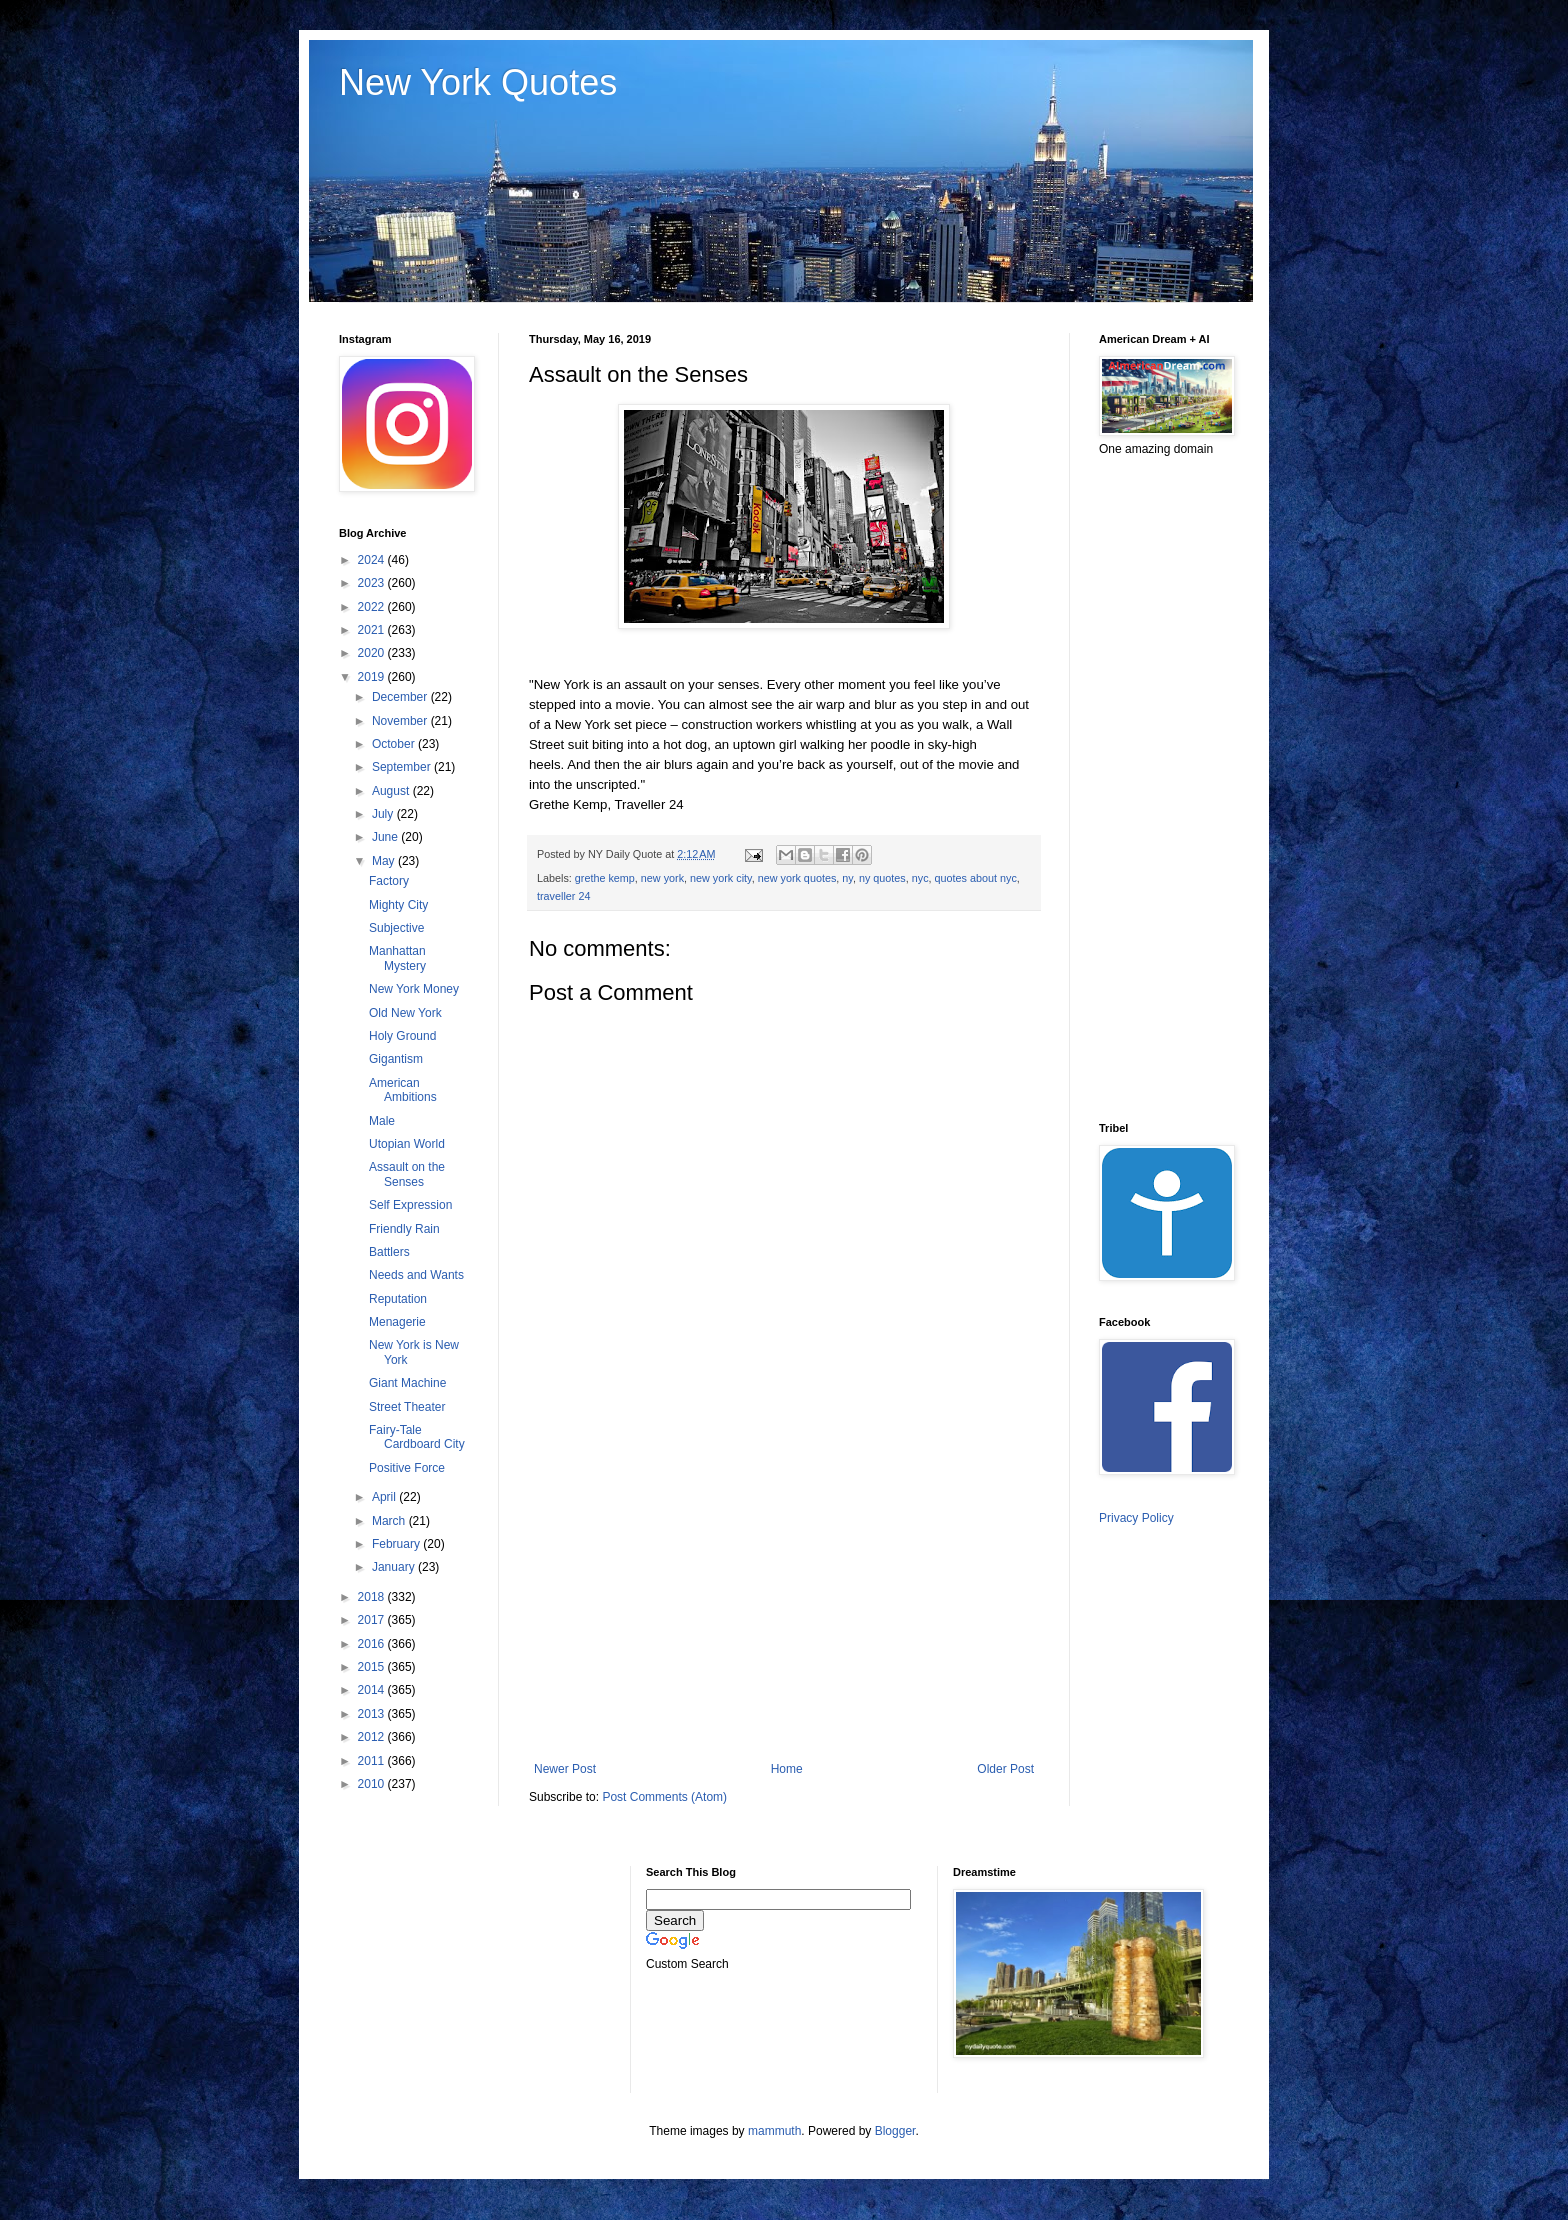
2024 (373, 560)
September (403, 767)
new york (662, 878)
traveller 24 (563, 896)
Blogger (895, 2131)
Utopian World (407, 1144)
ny (847, 878)
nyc (920, 878)
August (392, 791)
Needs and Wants (416, 1275)
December (401, 697)
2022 (373, 607)
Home (787, 1769)
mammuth (774, 2131)
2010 (373, 1784)
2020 (373, 653)
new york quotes (797, 878)
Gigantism (396, 1059)
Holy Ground (402, 1036)
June (386, 837)
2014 (373, 1690)
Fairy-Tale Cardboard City (417, 1437)
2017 (373, 1620)
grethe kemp (605, 878)
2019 (373, 677)
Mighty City (398, 905)
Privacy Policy (1136, 1518)
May (385, 861)
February (397, 1544)
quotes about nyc (976, 878)
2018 (373, 1597)
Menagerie (397, 1322)
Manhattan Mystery (397, 958)
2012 (373, 1737)
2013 (373, 1714)
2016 (373, 1644)
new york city (721, 878)
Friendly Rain (404, 1229)
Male (382, 1121)
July (384, 814)
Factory (389, 881)
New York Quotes (478, 82)
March (390, 1521)
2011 (373, 1761)
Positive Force (407, 1468)
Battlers (389, 1252)
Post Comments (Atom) (664, 1797)
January (395, 1567)
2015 (373, 1667)
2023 (373, 583)
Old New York (405, 1013)
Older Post (1005, 1769)
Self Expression (410, 1205)
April (385, 1497)
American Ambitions (403, 1090)
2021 (373, 630)
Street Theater (407, 1407)
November (401, 721)
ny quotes (882, 878)
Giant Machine (407, 1383)
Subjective (396, 928)
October (395, 744)
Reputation (398, 1299)
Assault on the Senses (407, 1174)
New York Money (414, 989)
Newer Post (565, 1769)
